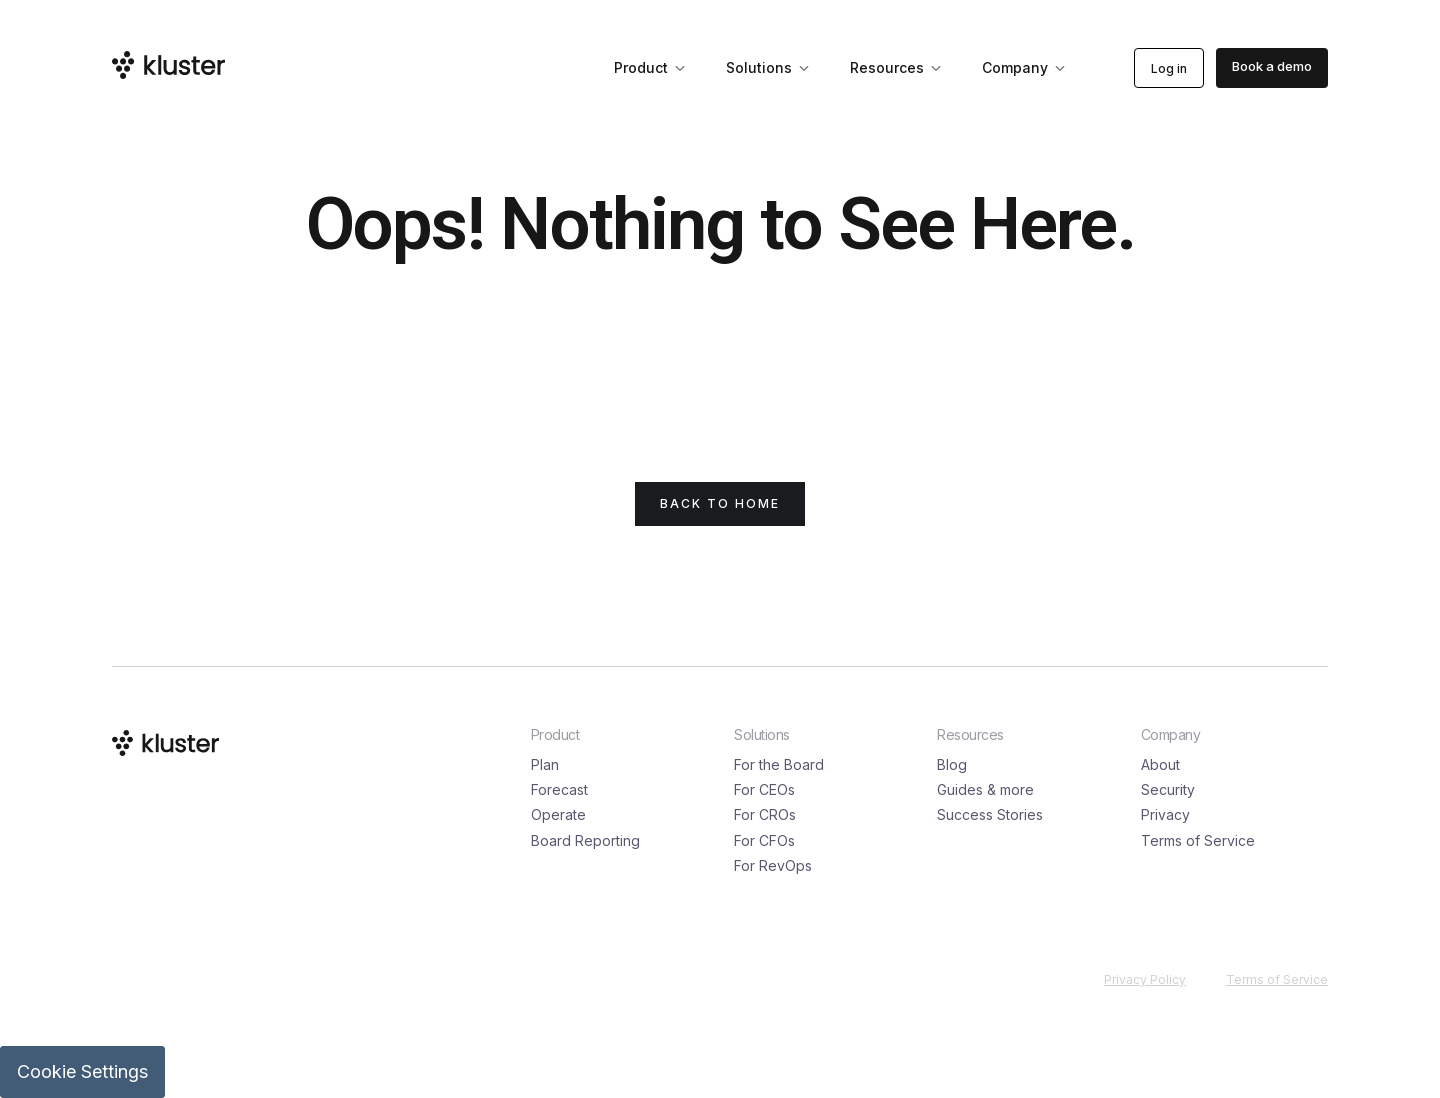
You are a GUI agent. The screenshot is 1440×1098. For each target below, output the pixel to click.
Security (1168, 789)
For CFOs (764, 840)
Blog (952, 764)
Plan (545, 764)
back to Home (720, 503)
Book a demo (1272, 66)
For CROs (765, 814)
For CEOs (764, 789)
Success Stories (990, 814)
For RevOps (773, 865)
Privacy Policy (1145, 980)
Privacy (1165, 814)
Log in (1169, 68)
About (1160, 764)
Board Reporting (585, 840)
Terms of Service (1198, 840)
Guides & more (985, 789)
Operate (558, 814)
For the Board (779, 764)
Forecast (559, 789)
